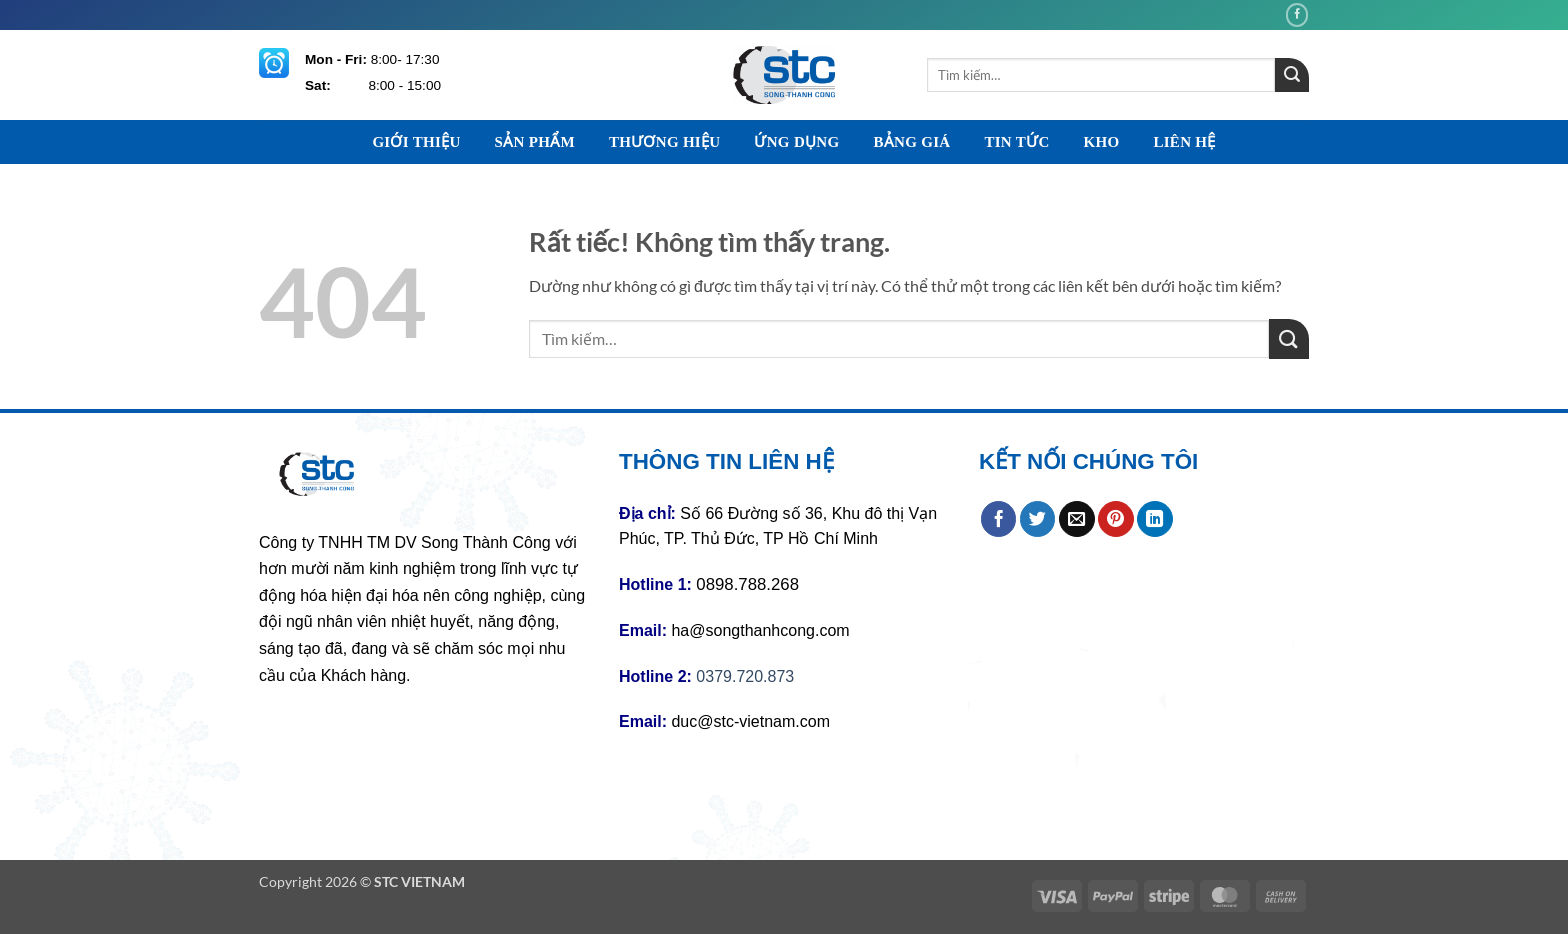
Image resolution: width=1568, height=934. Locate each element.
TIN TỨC (1016, 142)
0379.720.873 (745, 676)
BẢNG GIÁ (911, 142)
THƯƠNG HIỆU (665, 142)
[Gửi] (1292, 75)
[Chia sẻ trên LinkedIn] (1155, 519)
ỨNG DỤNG (796, 142)
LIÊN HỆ (1184, 142)
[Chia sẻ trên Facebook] (999, 519)
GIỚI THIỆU (416, 142)
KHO (1102, 142)
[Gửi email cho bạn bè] (1077, 519)
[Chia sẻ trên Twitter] (1038, 519)
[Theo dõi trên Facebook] (1297, 14)
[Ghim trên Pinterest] (1116, 519)
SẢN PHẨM (535, 142)
